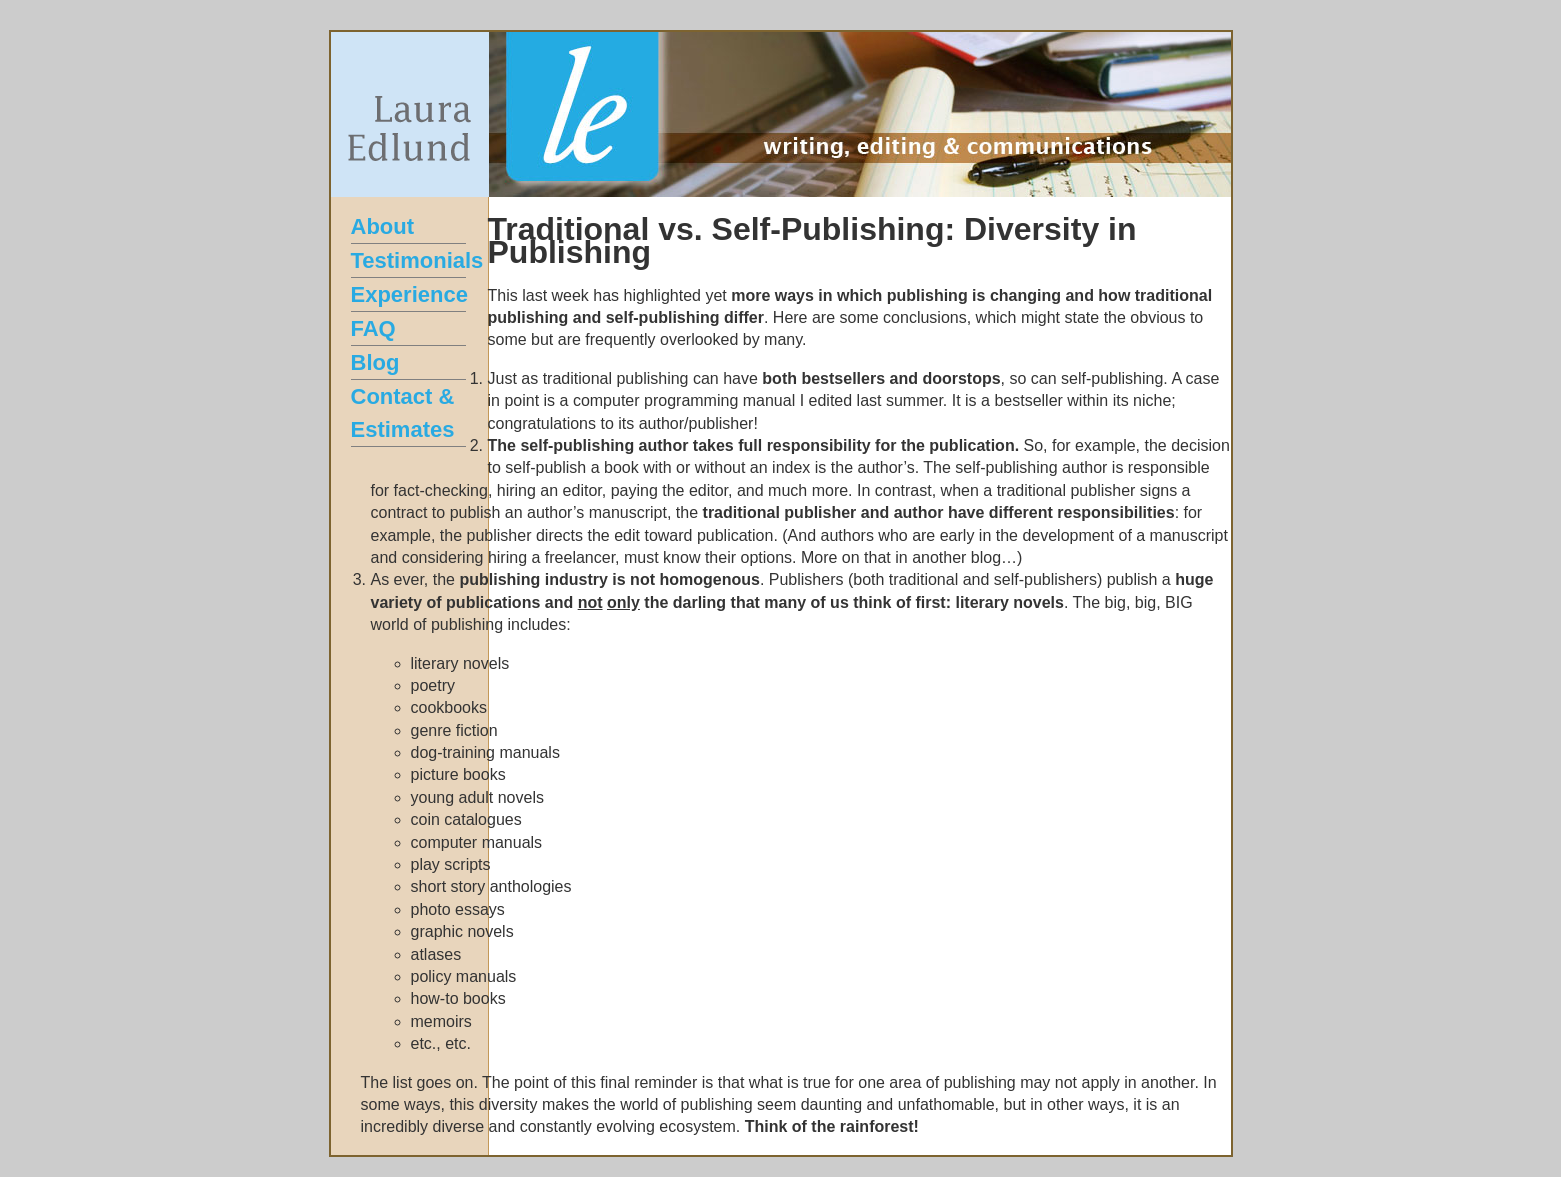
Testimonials (417, 260)
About (383, 226)
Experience (409, 294)
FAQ (373, 328)
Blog (375, 362)
